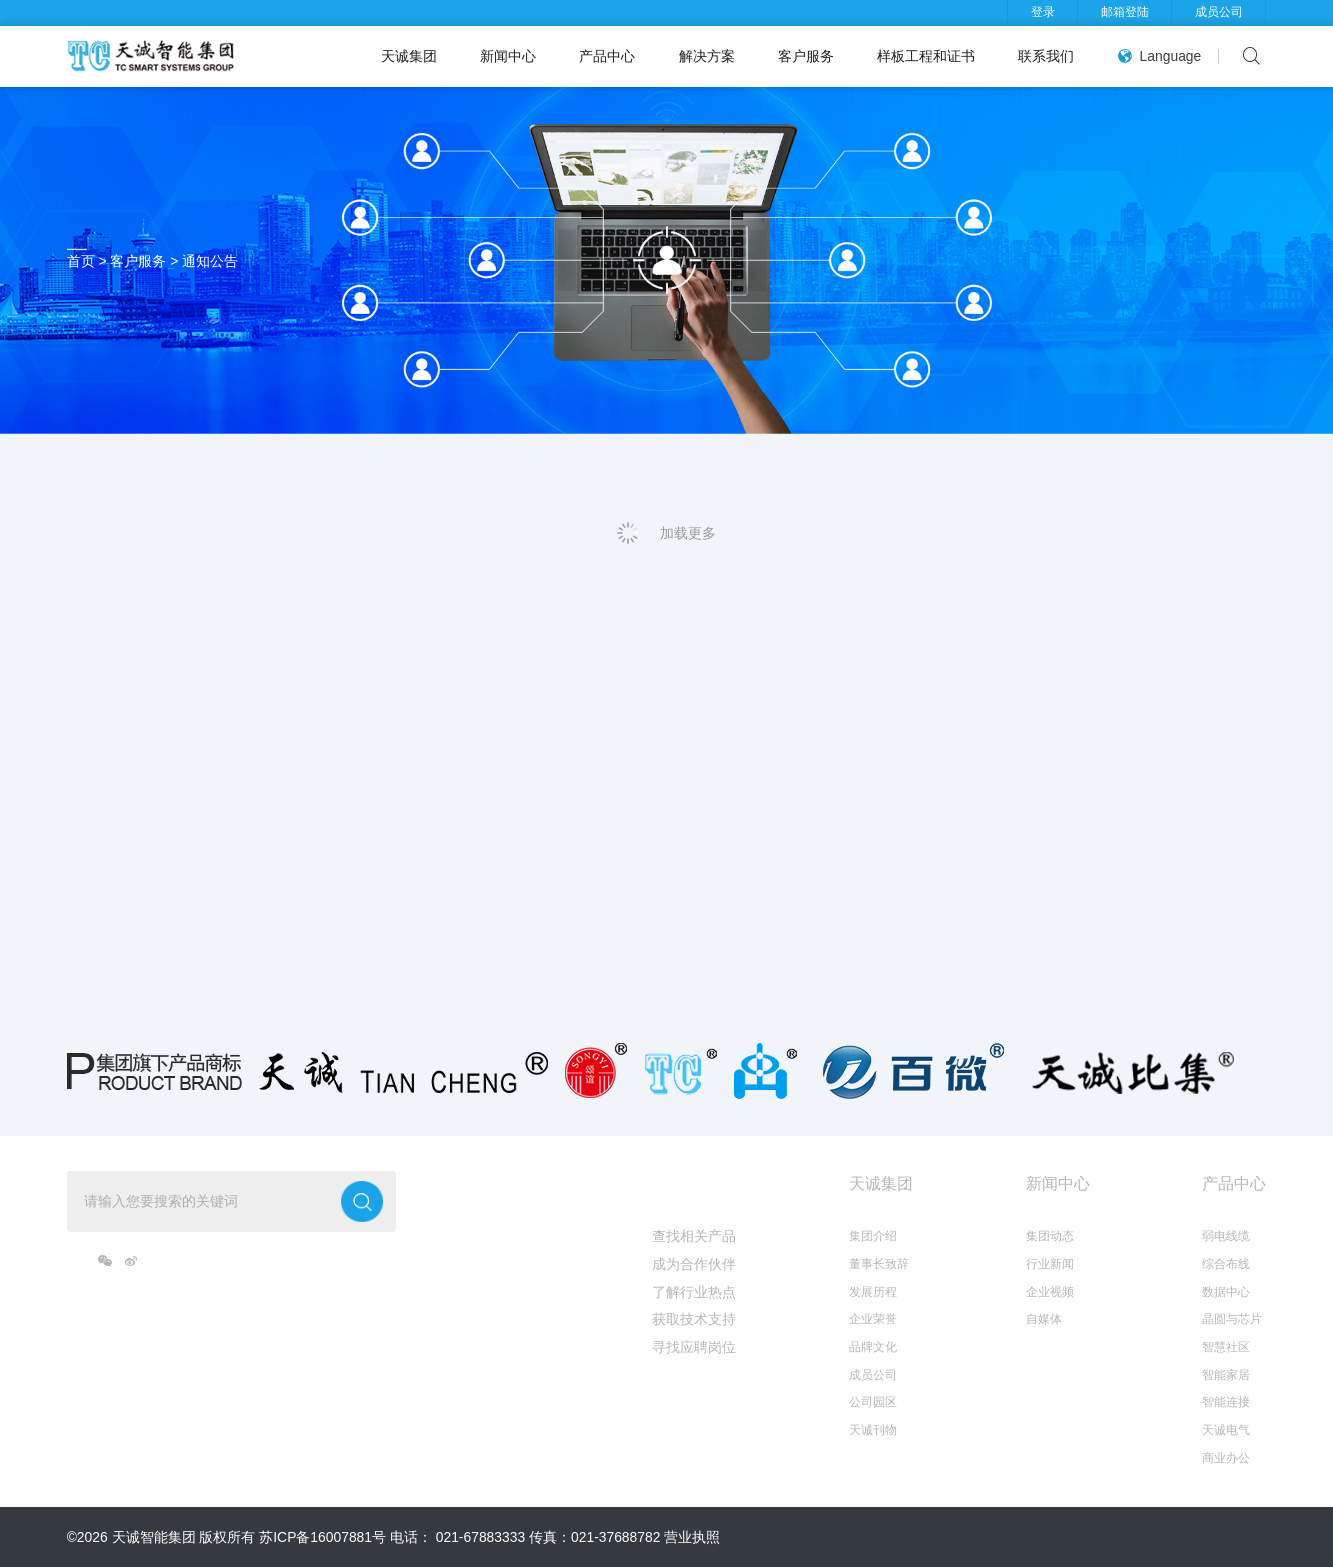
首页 (81, 261)
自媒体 (1044, 1319)
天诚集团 (409, 56)
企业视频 (1050, 1292)
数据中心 (1226, 1292)
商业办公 (1226, 1458)
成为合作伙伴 (694, 1264)
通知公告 (210, 261)
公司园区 (873, 1402)
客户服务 (806, 56)
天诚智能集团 (154, 1537)
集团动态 (1050, 1236)
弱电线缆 (1226, 1236)
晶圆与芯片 (1232, 1319)
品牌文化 (873, 1347)
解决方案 (707, 56)
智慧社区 (1226, 1347)
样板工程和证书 (926, 56)
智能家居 (1226, 1375)
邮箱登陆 (1125, 12)
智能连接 (1226, 1402)
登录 (1043, 12)
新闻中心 (508, 56)
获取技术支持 (694, 1319)
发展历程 (873, 1292)
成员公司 (1219, 12)
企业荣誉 (873, 1319)
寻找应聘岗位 (694, 1347)
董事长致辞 (879, 1264)
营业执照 (692, 1537)
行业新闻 (1050, 1264)
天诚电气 (1226, 1430)
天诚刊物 (873, 1430)
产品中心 (607, 56)
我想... (674, 1183)
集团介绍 (873, 1236)
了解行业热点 (694, 1292)
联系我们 (1046, 56)
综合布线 (1226, 1264)
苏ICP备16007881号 (322, 1537)
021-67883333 (480, 1537)
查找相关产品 (694, 1236)
